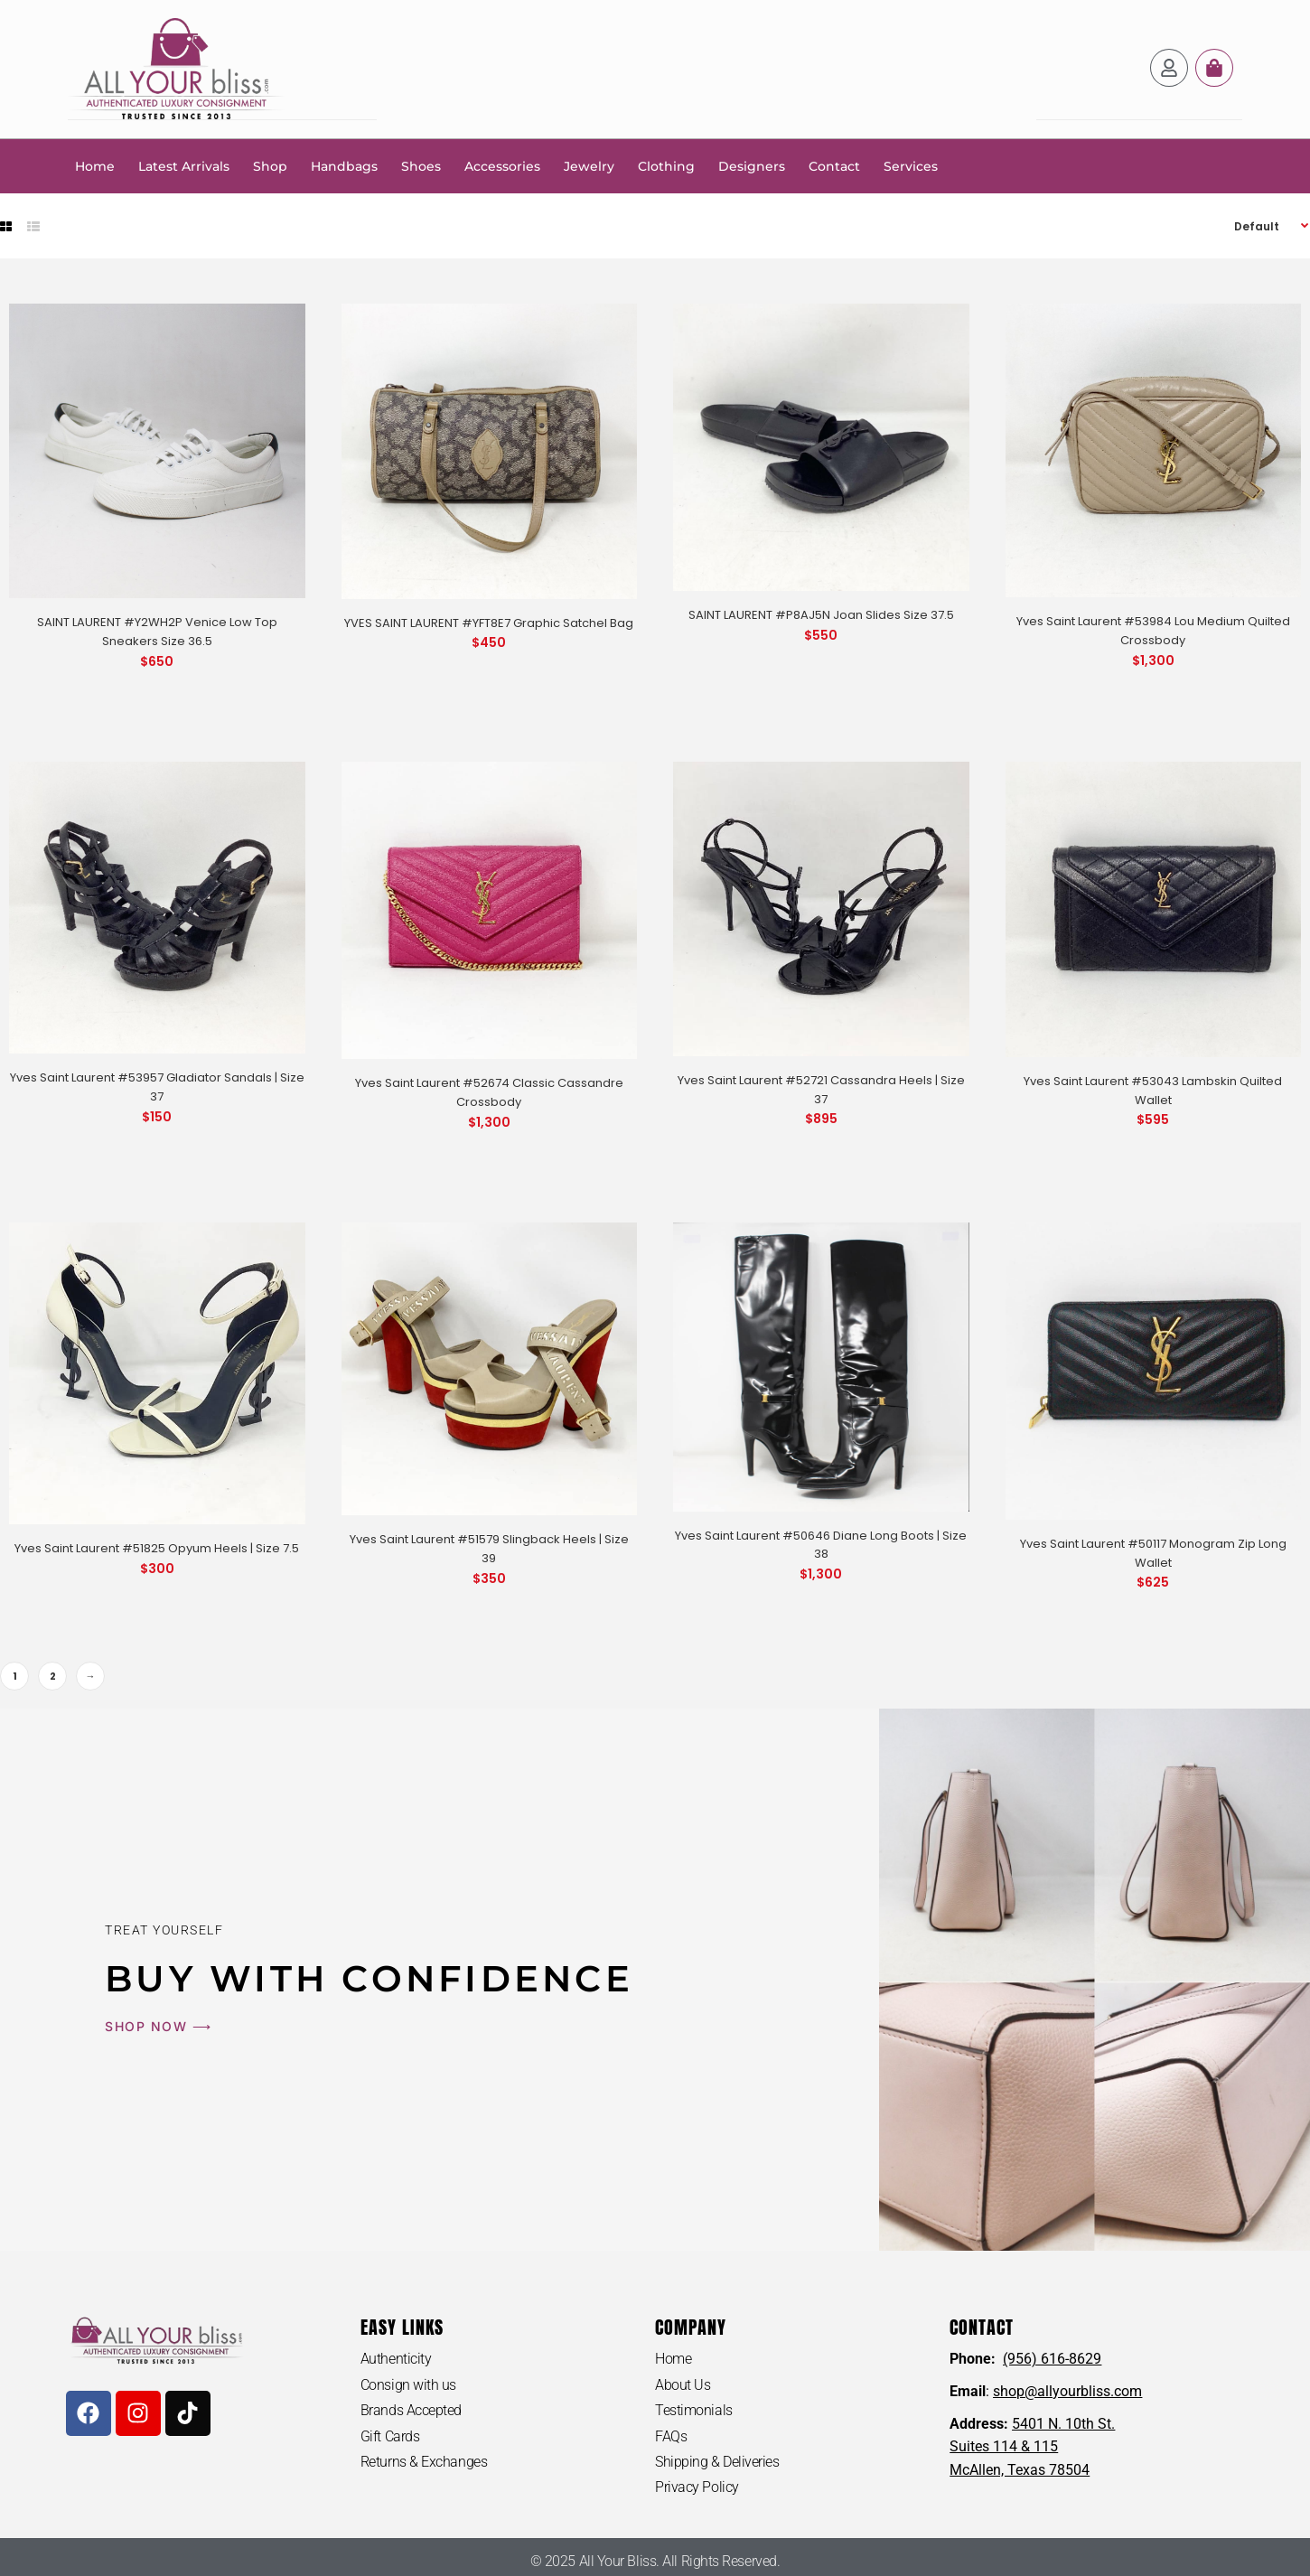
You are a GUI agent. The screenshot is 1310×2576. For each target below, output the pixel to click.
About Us (682, 2384)
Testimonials (694, 2410)
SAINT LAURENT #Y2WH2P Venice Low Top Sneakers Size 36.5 (157, 631)
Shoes (421, 165)
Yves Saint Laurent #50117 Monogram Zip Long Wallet (1153, 1552)
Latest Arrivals (183, 165)
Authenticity (396, 2357)
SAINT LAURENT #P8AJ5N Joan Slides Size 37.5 (821, 614)
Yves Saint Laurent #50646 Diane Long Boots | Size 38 (821, 1544)
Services (911, 165)
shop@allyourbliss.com (1067, 2390)
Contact (834, 165)
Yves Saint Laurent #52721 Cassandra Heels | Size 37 (821, 1089)
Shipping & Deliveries (717, 2461)
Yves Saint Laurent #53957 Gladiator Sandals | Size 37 (157, 1086)
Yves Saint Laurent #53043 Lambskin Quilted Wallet (1153, 1090)
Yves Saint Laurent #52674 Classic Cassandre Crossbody (489, 1091)
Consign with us (408, 2384)
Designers (751, 165)
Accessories (502, 165)
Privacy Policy (697, 2487)
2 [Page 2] (53, 1675)
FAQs (671, 2435)
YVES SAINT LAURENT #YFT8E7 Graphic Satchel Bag (488, 622)
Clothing (666, 165)
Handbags (344, 165)
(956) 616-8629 (1052, 2357)
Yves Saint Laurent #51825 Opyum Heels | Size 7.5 (156, 1547)
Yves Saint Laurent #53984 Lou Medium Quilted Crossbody (1153, 630)
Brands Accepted (411, 2410)
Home (95, 165)
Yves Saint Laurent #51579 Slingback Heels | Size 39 (489, 1548)
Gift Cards (390, 2435)
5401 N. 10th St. (1063, 2422)
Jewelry (589, 165)
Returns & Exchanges (423, 2461)
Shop (270, 165)
